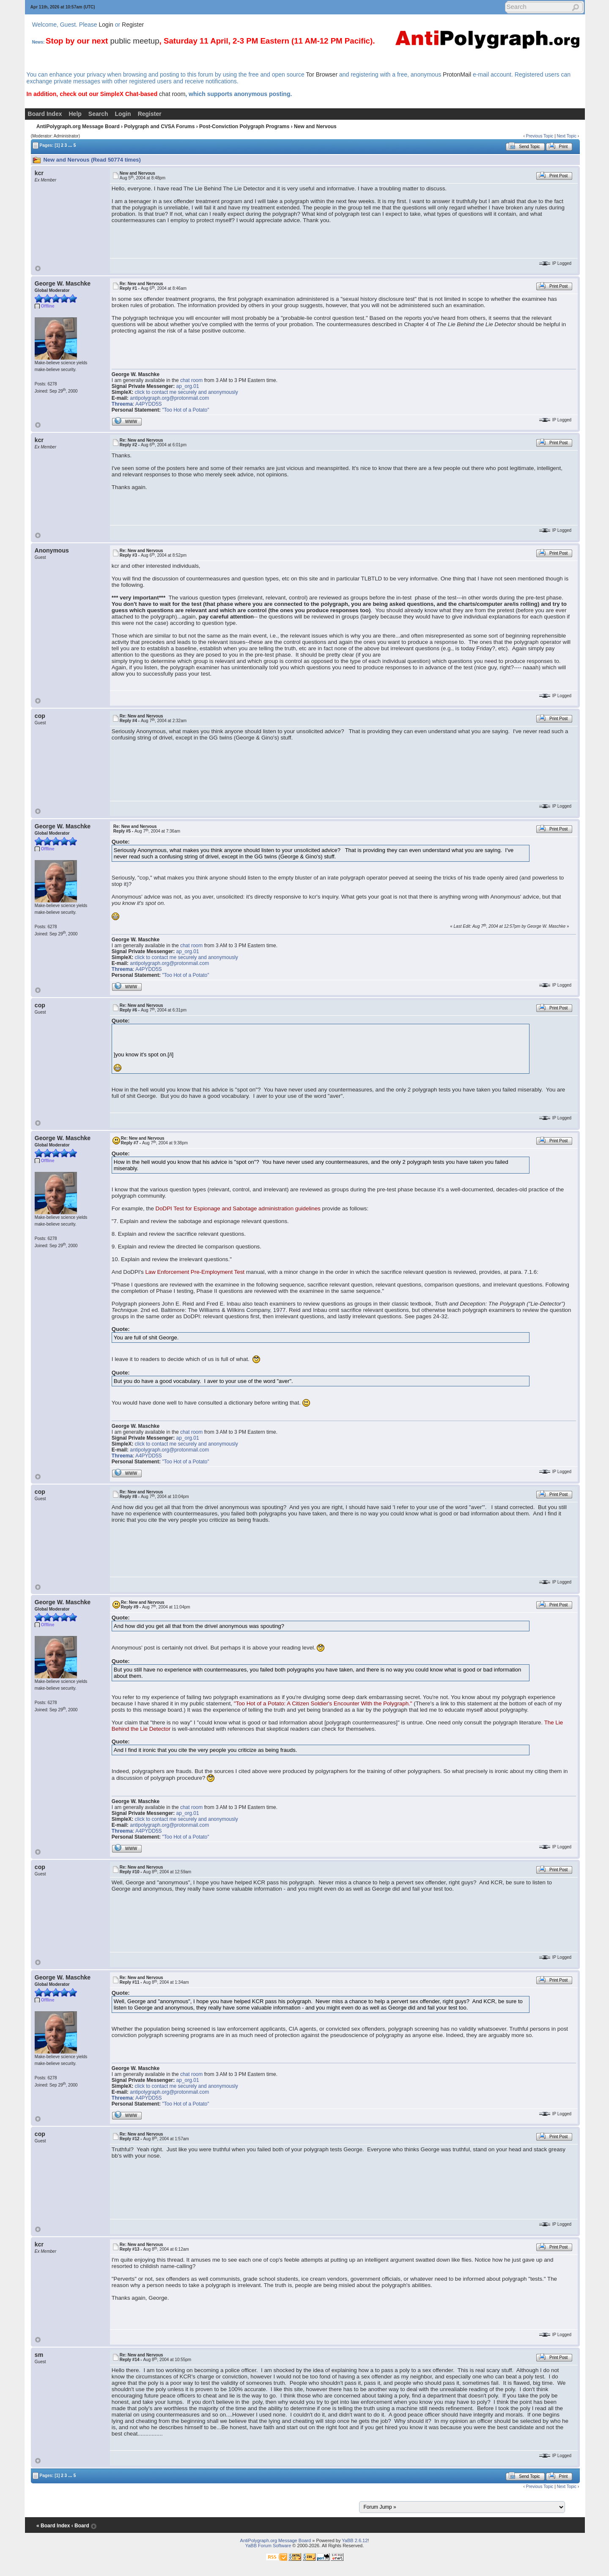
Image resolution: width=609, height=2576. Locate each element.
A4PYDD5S (148, 404)
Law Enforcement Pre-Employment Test (194, 1272)
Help (75, 113)
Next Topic (567, 136)
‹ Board (80, 2526)
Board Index (45, 113)
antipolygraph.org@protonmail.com (169, 398)
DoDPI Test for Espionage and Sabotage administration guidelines (238, 1208)
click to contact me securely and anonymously (186, 392)
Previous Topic (540, 136)
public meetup (134, 40)
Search (98, 113)
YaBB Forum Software (268, 2545)
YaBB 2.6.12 (355, 2540)
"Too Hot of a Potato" (185, 410)
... (70, 145)
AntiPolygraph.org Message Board (78, 126)
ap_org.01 (187, 386)
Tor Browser (321, 74)
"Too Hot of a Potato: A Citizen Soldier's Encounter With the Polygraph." (323, 1703)
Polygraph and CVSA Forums (159, 126)
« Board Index (53, 2526)
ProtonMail (457, 74)
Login (106, 24)
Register (133, 24)
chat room (172, 94)
